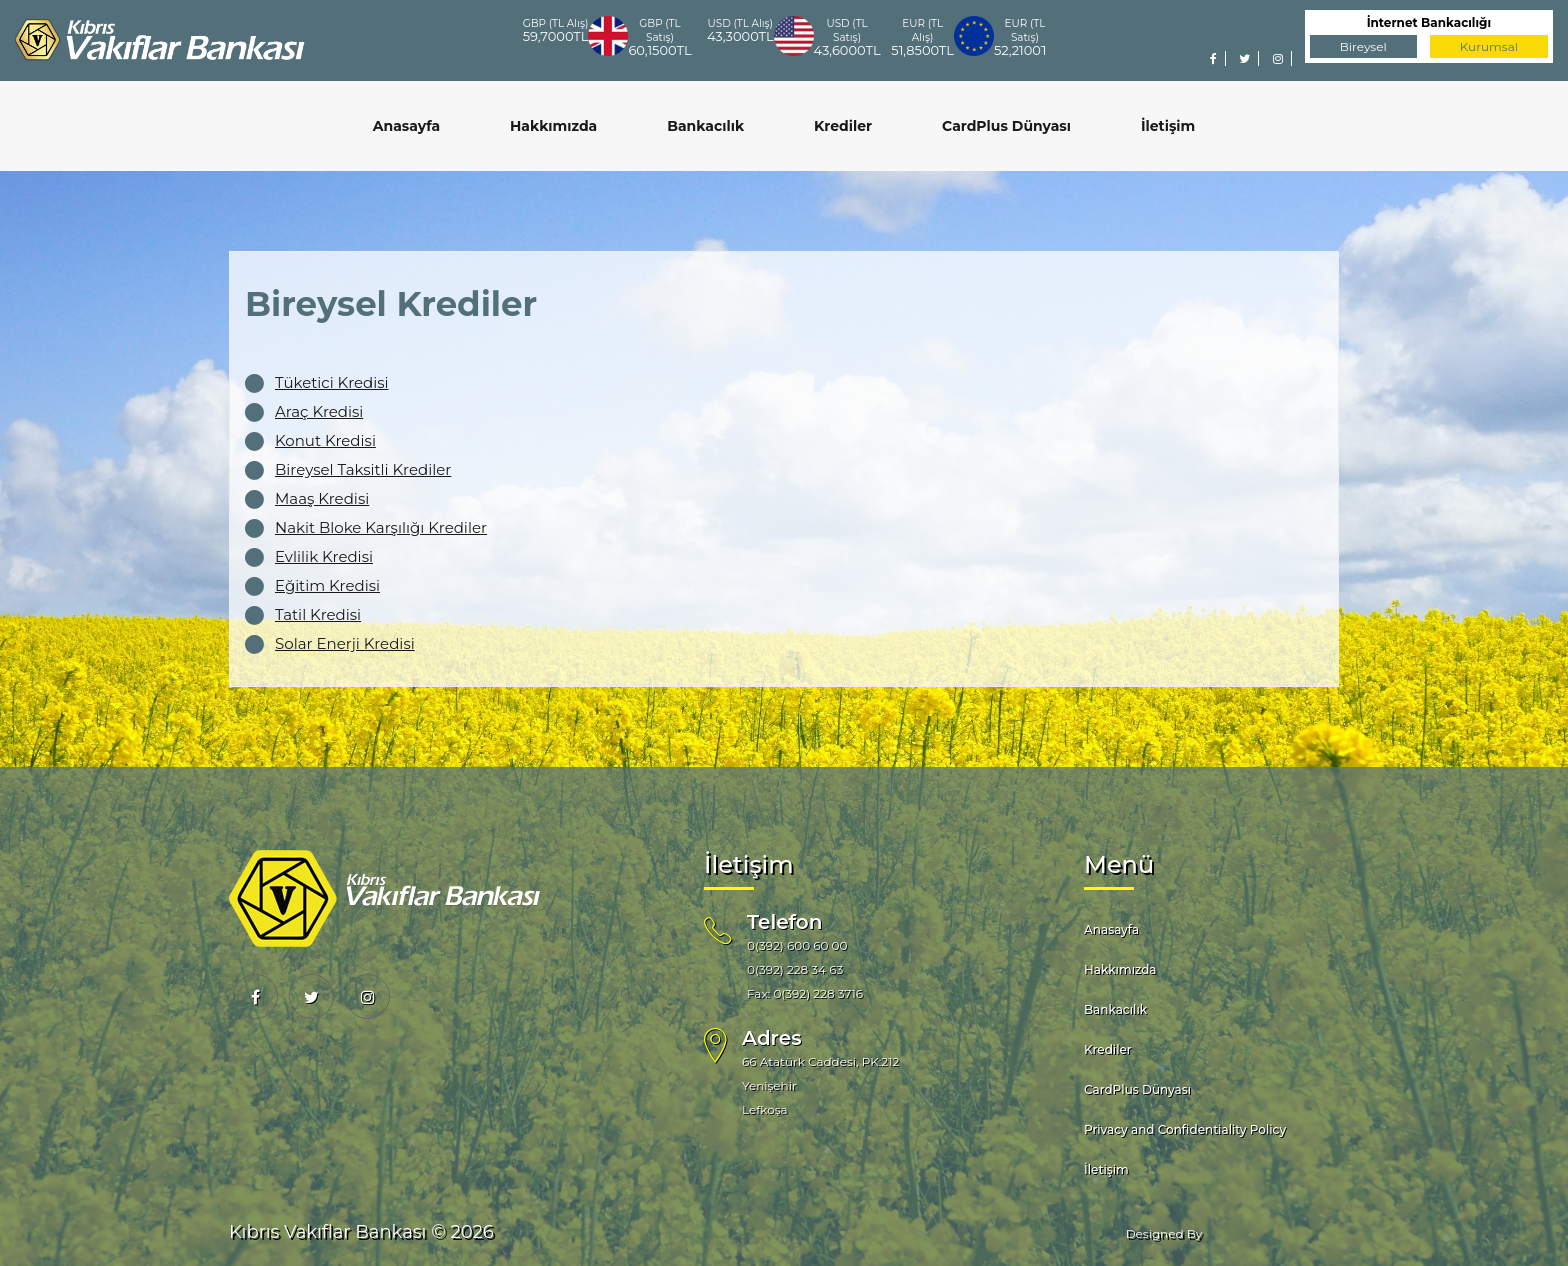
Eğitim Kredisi (327, 585)
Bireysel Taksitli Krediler (363, 469)
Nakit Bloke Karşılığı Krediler (381, 527)
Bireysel (1363, 46)
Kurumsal (1489, 46)
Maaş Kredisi (322, 498)
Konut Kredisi (325, 440)
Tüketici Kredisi (332, 382)
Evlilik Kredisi (324, 556)
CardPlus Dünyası (1006, 126)
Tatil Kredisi (318, 614)
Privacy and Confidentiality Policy (1185, 1129)
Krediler (843, 126)
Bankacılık (705, 126)
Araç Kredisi (319, 411)
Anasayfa (406, 126)
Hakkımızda (553, 126)
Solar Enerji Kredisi (345, 643)
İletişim (1168, 126)
